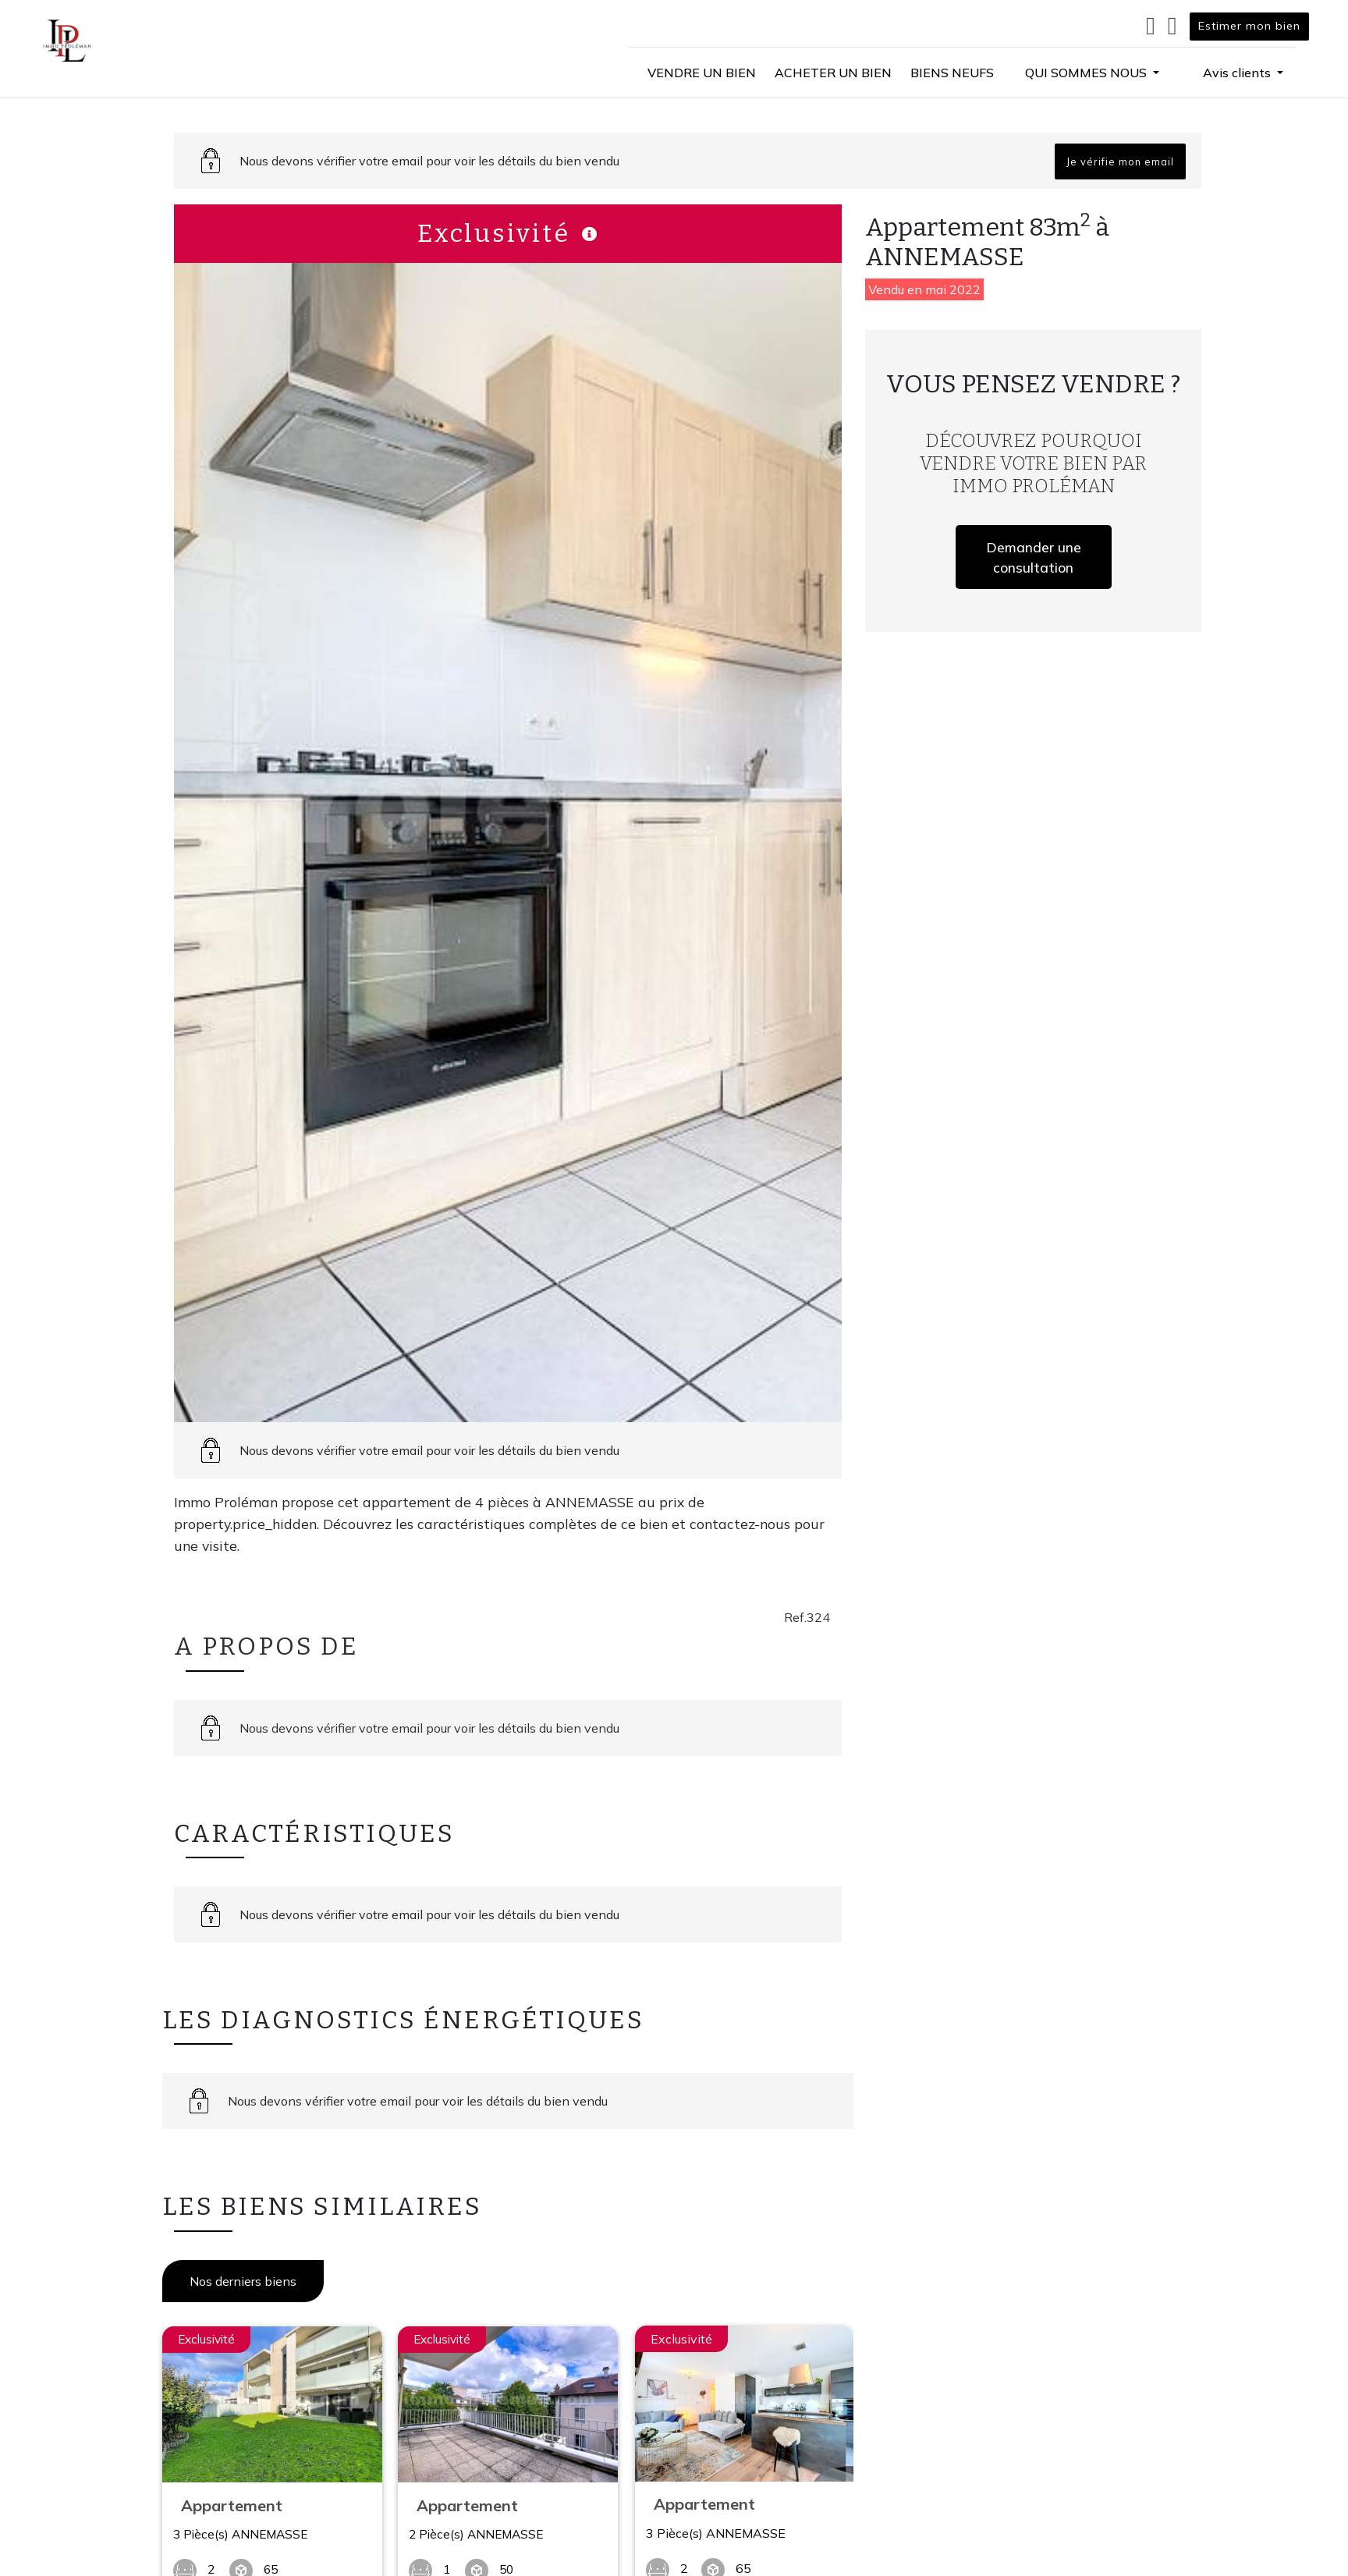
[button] (1092, 72)
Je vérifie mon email (1120, 161)
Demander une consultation (1033, 557)
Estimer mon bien (1249, 26)
